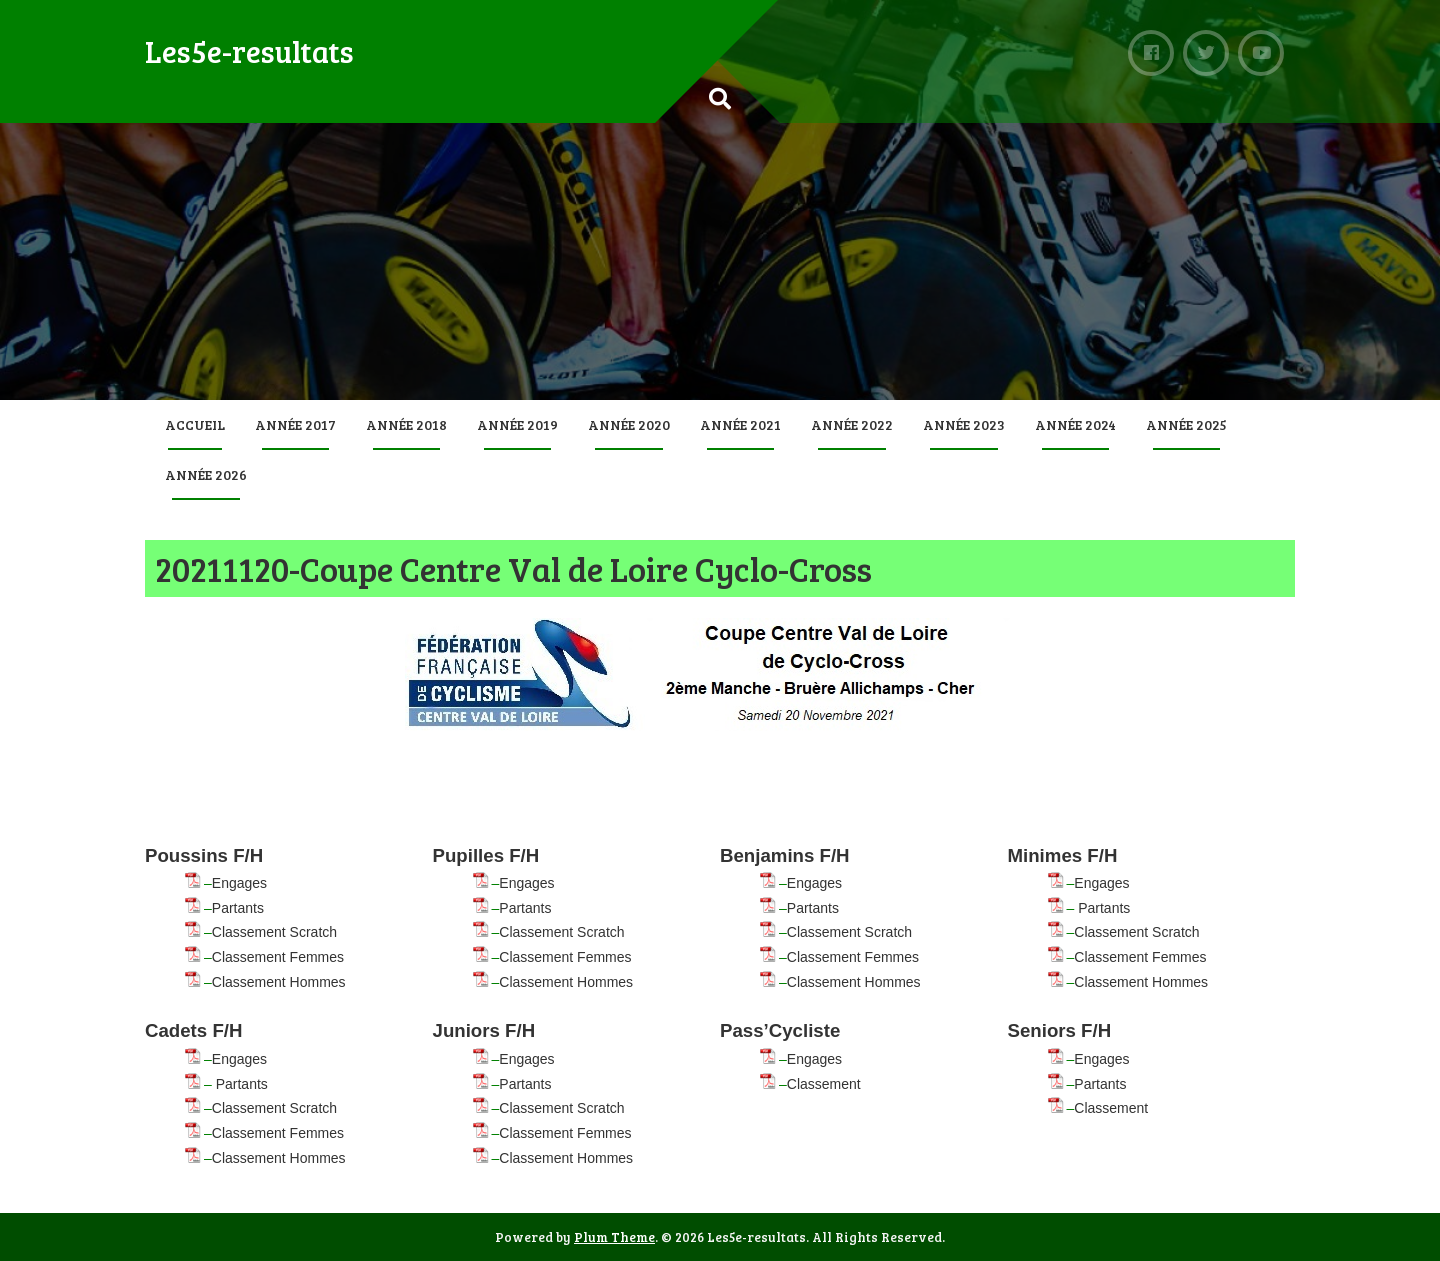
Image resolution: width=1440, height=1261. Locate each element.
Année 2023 (964, 424)
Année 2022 (852, 424)
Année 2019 (517, 424)
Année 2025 (1186, 424)
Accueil (195, 424)
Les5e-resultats (249, 51)
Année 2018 (406, 424)
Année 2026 (206, 474)
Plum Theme (614, 1237)
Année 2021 (740, 424)
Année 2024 (1075, 424)
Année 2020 (629, 424)
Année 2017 (295, 424)
